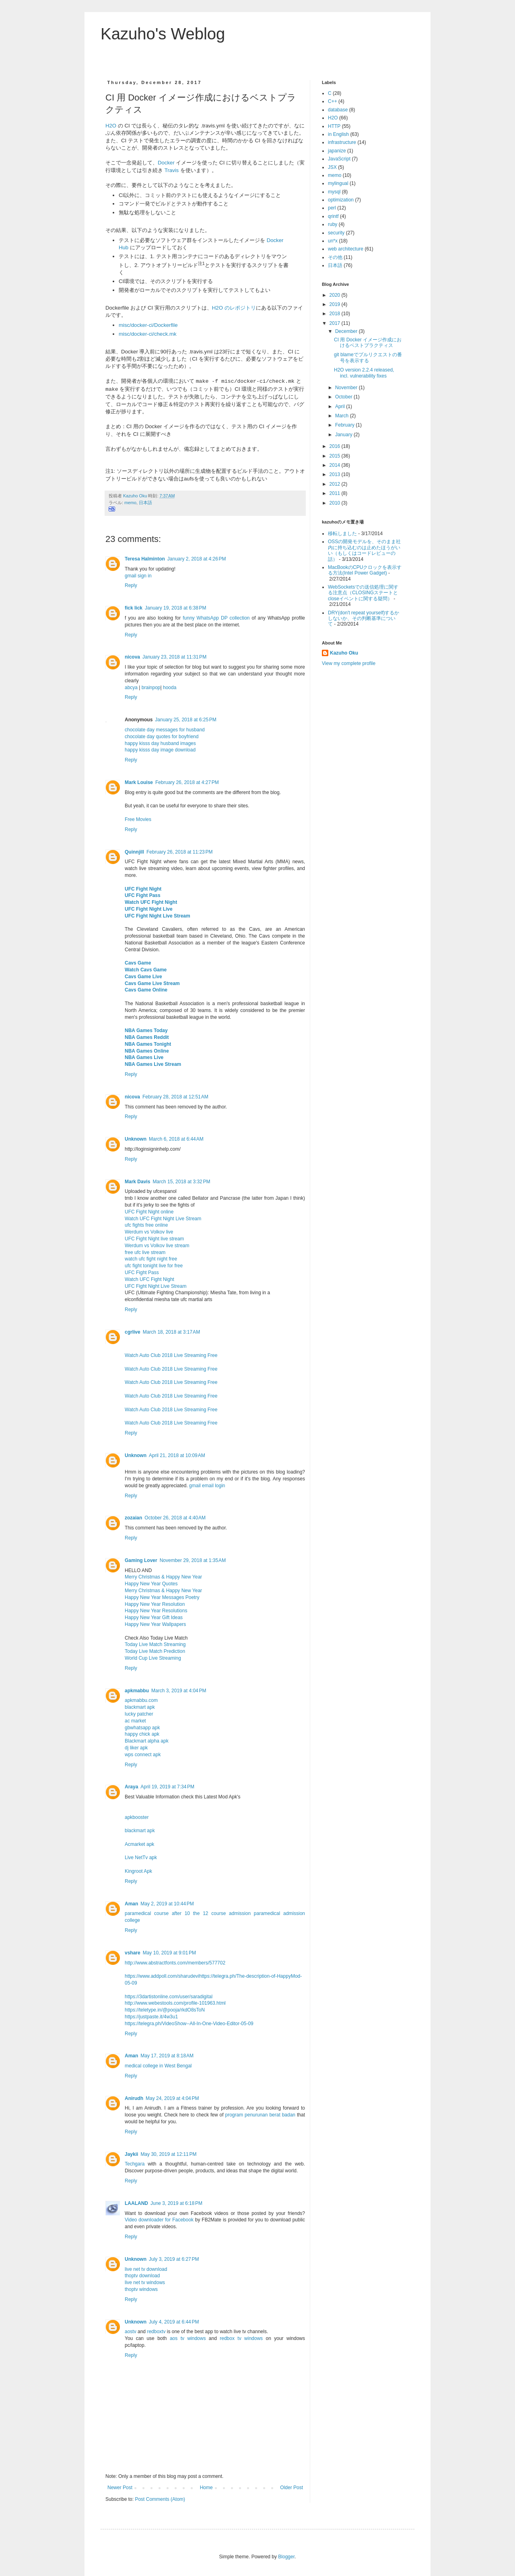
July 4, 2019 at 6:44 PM (174, 2322)
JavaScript (339, 159)
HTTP (334, 126)
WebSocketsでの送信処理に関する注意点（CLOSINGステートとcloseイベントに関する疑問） (363, 592)
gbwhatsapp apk (142, 1727)
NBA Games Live (144, 1057)
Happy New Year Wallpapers (155, 1624)
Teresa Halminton (145, 559)
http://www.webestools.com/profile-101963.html (175, 2003)
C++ (332, 101)
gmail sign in (138, 576)
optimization (341, 200)
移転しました (342, 533)
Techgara (134, 2164)
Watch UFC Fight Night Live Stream (163, 1218)
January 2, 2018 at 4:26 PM (196, 559)
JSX (332, 167)
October (344, 397)
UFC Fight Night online (149, 1212)
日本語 (145, 502)
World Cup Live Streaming (153, 1658)
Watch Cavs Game (146, 970)
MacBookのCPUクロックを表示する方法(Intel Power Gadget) (365, 570)
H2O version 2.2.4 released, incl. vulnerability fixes (364, 372)
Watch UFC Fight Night (151, 902)
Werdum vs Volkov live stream (157, 1245)
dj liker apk (136, 1748)
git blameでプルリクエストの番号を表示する (368, 357)
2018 (336, 313)
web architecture (345, 249)
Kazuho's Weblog (163, 34)
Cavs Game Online (146, 990)
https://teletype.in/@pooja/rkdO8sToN (165, 2010)
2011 (336, 493)
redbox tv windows (241, 2338)
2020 (336, 295)
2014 (336, 465)
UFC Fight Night (143, 889)
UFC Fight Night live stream (154, 1239)
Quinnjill (134, 852)
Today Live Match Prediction (155, 1651)
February (345, 425)
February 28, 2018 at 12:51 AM (175, 1097)
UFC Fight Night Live (149, 909)
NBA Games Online (147, 1051)
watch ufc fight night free (151, 1259)
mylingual (338, 183)
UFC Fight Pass (143, 895)
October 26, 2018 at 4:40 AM (175, 1518)
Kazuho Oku (344, 653)
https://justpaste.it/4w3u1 (151, 2017)
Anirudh (134, 2098)
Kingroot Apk (138, 1871)
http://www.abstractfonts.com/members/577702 (175, 1963)
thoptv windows (141, 2289)
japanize (337, 151)
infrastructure (342, 142)
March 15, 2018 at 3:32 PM (181, 1181)
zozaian (133, 1518)
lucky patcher (139, 1714)
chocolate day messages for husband (165, 730)
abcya (131, 687)
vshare (132, 1953)
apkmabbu (137, 1690)
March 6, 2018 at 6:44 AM (176, 1139)
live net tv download (146, 2269)
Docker (166, 163)
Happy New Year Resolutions (156, 1610)
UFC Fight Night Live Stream (157, 916)
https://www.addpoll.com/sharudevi (162, 1976)
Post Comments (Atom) (160, 2499)
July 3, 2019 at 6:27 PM (174, 2259)
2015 (336, 456)
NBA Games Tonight (148, 1044)
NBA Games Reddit (147, 1037)
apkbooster (136, 1817)
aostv (130, 2331)
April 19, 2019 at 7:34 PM (167, 1787)
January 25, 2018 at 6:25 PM (185, 720)
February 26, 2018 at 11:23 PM (179, 852)
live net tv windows (145, 2282)
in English (338, 134)
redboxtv (156, 2331)
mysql (334, 192)
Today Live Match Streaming (155, 1644)
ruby (332, 224)
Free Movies (138, 819)
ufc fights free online (146, 1225)
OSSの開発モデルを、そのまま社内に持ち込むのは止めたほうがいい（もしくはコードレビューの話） (364, 550)
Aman (131, 1904)
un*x (333, 241)
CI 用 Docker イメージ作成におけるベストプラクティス (368, 342)
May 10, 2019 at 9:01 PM (169, 1953)
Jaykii (131, 2154)
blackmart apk (140, 1707)
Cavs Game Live (143, 976)
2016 (336, 446)
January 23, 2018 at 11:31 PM (174, 657)
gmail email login (207, 1485)
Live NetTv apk (141, 1857)
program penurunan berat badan (260, 2115)
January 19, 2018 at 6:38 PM (175, 608)
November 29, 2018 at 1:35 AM (193, 1560)
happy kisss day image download (160, 750)
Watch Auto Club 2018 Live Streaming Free (171, 1355)
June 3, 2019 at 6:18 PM (176, 2203)
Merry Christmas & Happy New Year (163, 1577)
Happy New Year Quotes (151, 1584)
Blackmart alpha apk (147, 1741)
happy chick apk (142, 1734)
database (338, 110)
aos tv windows (188, 2338)
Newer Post (119, 2487)
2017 (336, 323)
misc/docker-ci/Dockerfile (148, 325)
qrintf (333, 216)
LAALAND (136, 2203)
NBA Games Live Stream (153, 1064)
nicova (132, 657)
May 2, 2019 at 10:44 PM (167, 1904)
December (347, 331)
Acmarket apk (139, 1844)
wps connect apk (143, 1754)
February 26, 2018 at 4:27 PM (187, 782)
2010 (336, 503)
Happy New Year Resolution (155, 1604)
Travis (172, 170)
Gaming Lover (141, 1560)
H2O (110, 126)
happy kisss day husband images (160, 743)
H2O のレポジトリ (234, 308)
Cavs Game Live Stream (152, 983)
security (336, 233)
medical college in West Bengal (158, 2066)
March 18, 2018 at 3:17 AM (171, 1332)
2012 (336, 484)
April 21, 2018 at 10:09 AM (177, 1455)
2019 (336, 304)
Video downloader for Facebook (159, 2220)
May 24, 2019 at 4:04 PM (172, 2098)
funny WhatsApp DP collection (216, 618)
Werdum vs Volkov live (149, 1232)
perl (332, 208)
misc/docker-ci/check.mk (148, 334)
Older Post (291, 2487)
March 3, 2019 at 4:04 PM (178, 1690)
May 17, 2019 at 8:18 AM (167, 2056)
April (340, 406)
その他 (335, 257)
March (342, 416)
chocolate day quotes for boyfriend (161, 736)
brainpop (151, 687)
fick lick (133, 608)
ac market (135, 1721)
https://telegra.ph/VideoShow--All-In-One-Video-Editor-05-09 (189, 2023)
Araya (131, 1787)
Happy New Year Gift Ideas (154, 1617)
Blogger (286, 2557)
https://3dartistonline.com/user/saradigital (168, 1996)
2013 (336, 474)
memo (130, 502)
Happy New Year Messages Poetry (162, 1597)
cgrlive (132, 1332)
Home (206, 2487)
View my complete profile (348, 663)
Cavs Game (138, 963)
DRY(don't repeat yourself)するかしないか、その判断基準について (363, 618)
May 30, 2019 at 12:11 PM (168, 2154)
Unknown (135, 1139)
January (344, 434)
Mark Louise (139, 782)
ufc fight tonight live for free (154, 1266)
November (347, 387)
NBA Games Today (146, 1030)
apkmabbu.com (141, 1700)
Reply (131, 585)
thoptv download (142, 2275)
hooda (169, 687)
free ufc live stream (145, 1252)
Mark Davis (137, 1181)
